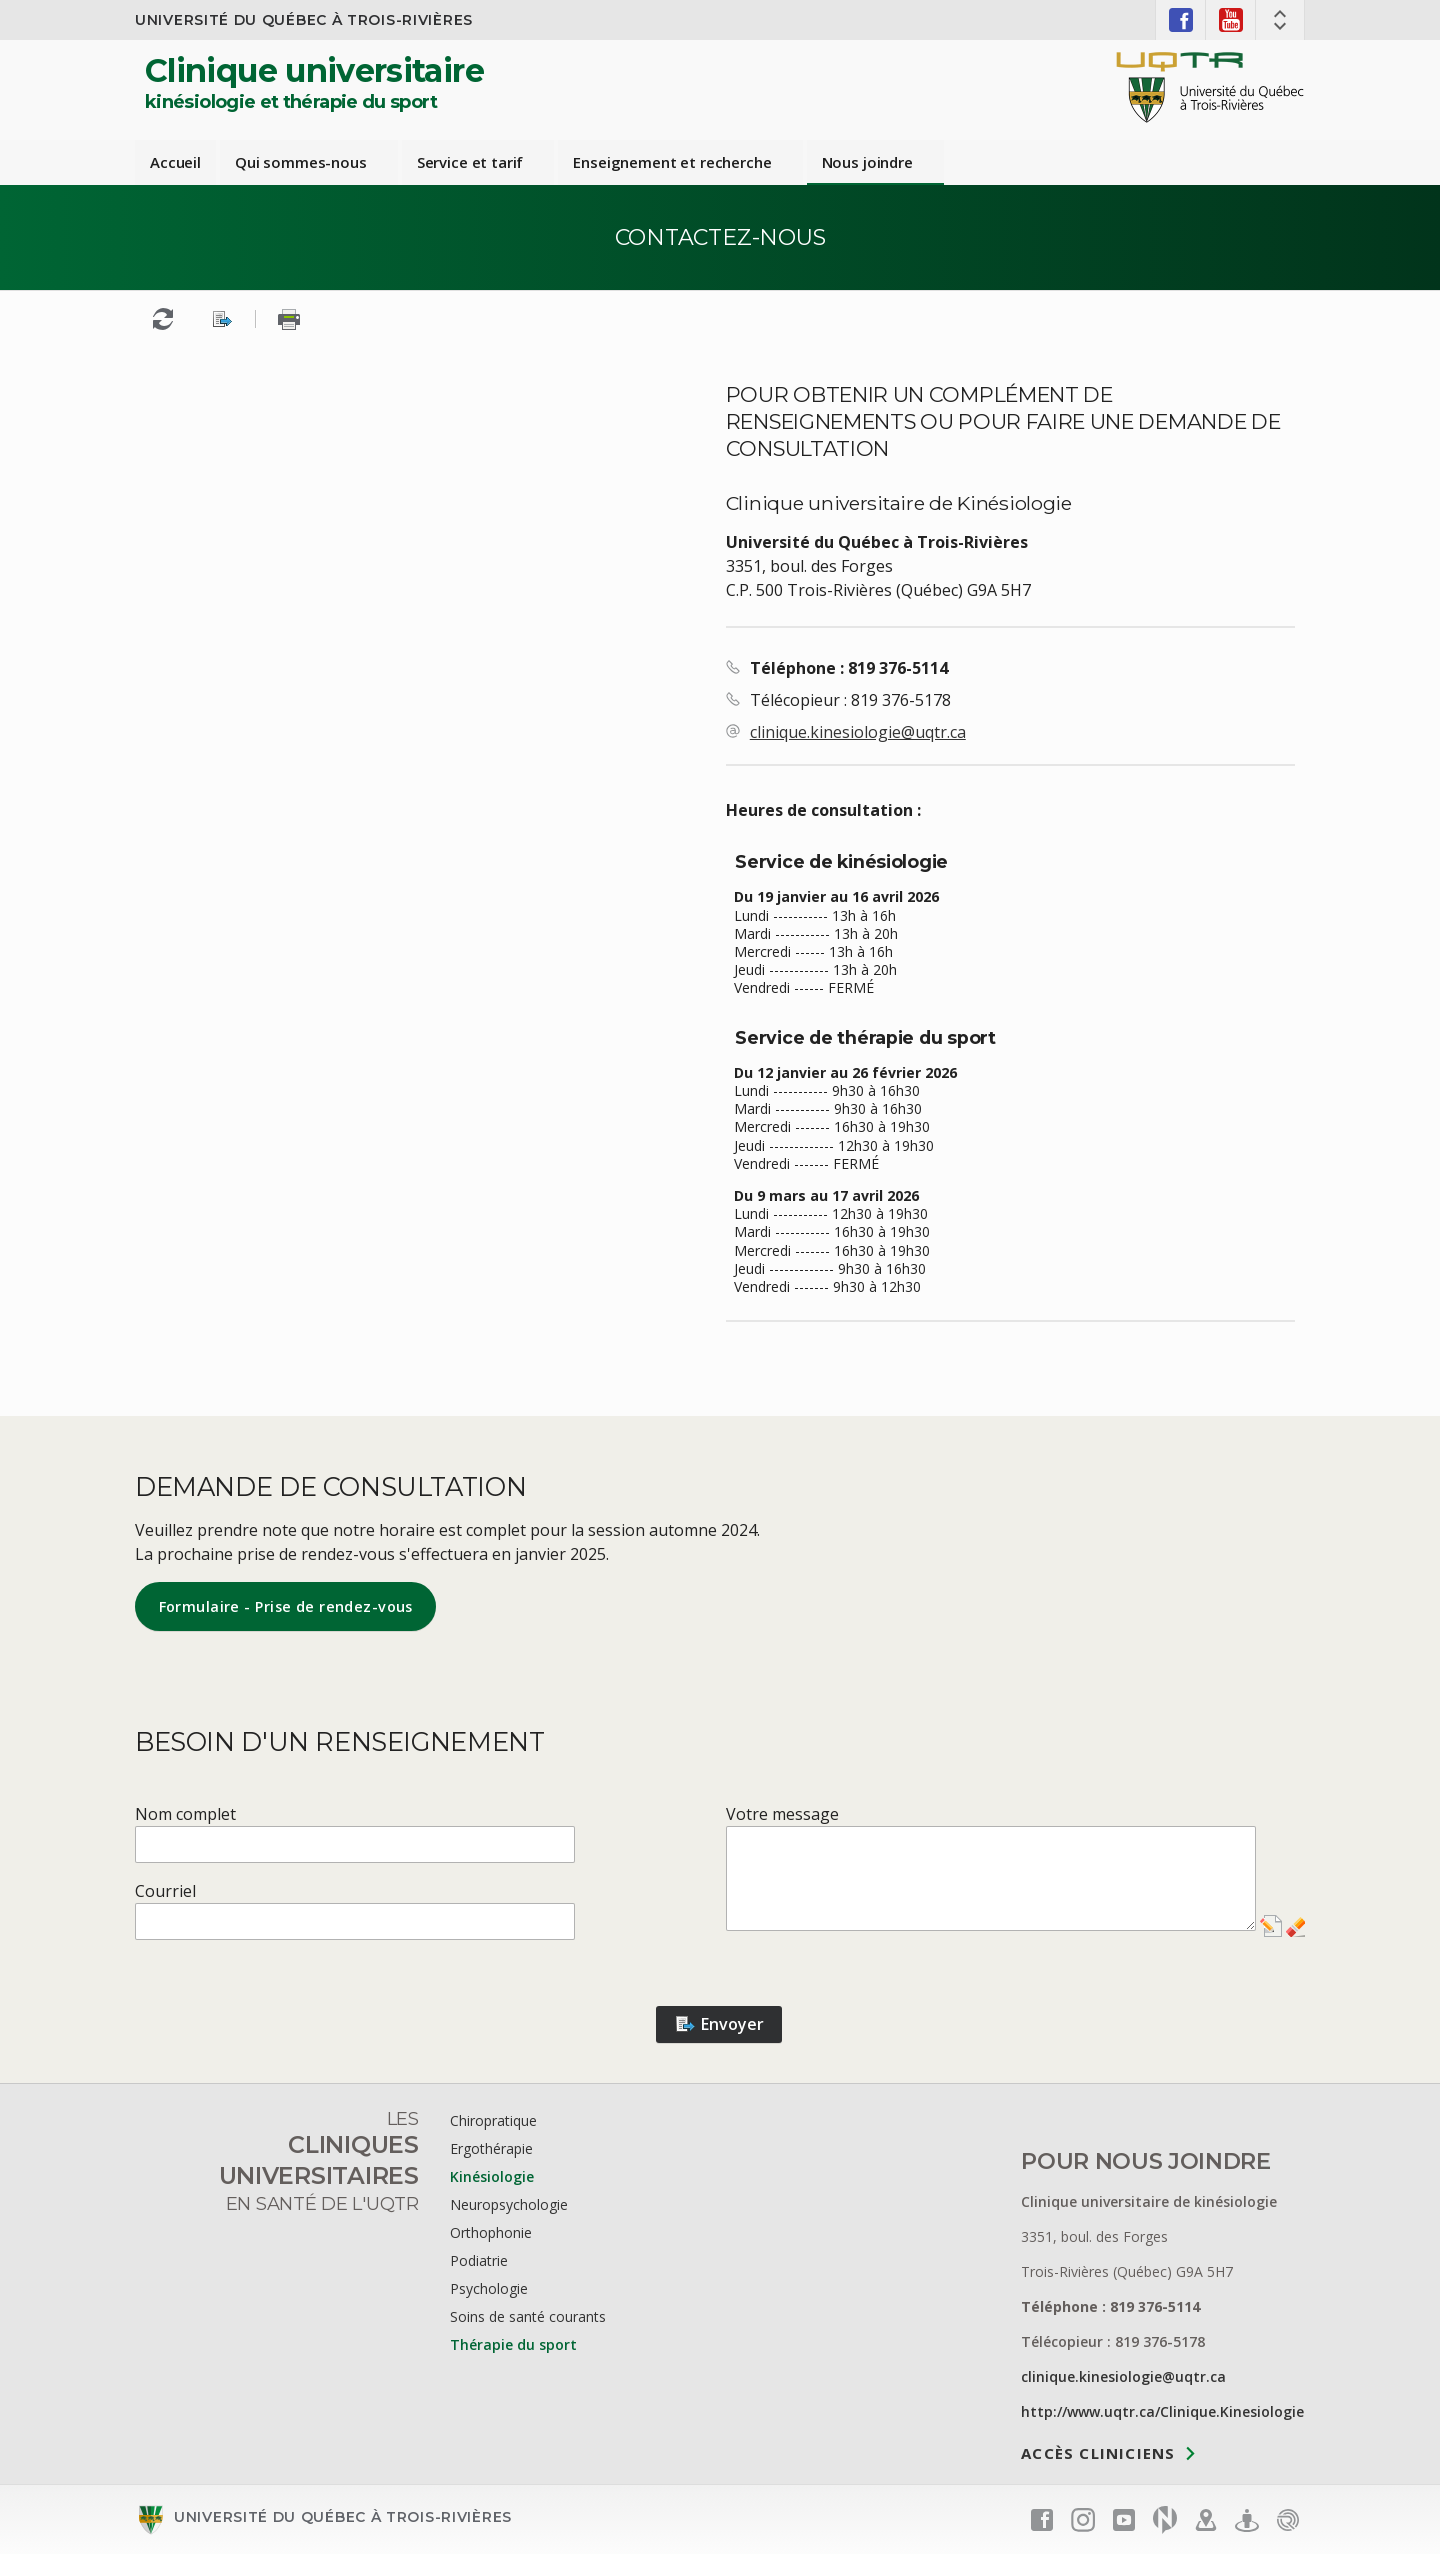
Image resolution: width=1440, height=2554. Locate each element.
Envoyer (719, 2024)
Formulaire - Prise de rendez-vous (286, 1606)
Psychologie (489, 2288)
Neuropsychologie (509, 2204)
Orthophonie (491, 2232)
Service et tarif (470, 162)
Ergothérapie (491, 2148)
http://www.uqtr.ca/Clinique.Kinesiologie (1162, 2411)
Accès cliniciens (1098, 2452)
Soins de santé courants (528, 2316)
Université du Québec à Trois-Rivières (304, 20)
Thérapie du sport (513, 2344)
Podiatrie (479, 2260)
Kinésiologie (492, 2176)
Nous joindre (867, 162)
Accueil (175, 162)
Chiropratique (493, 2120)
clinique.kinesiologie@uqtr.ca (858, 732)
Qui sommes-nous (301, 162)
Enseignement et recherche (672, 162)
